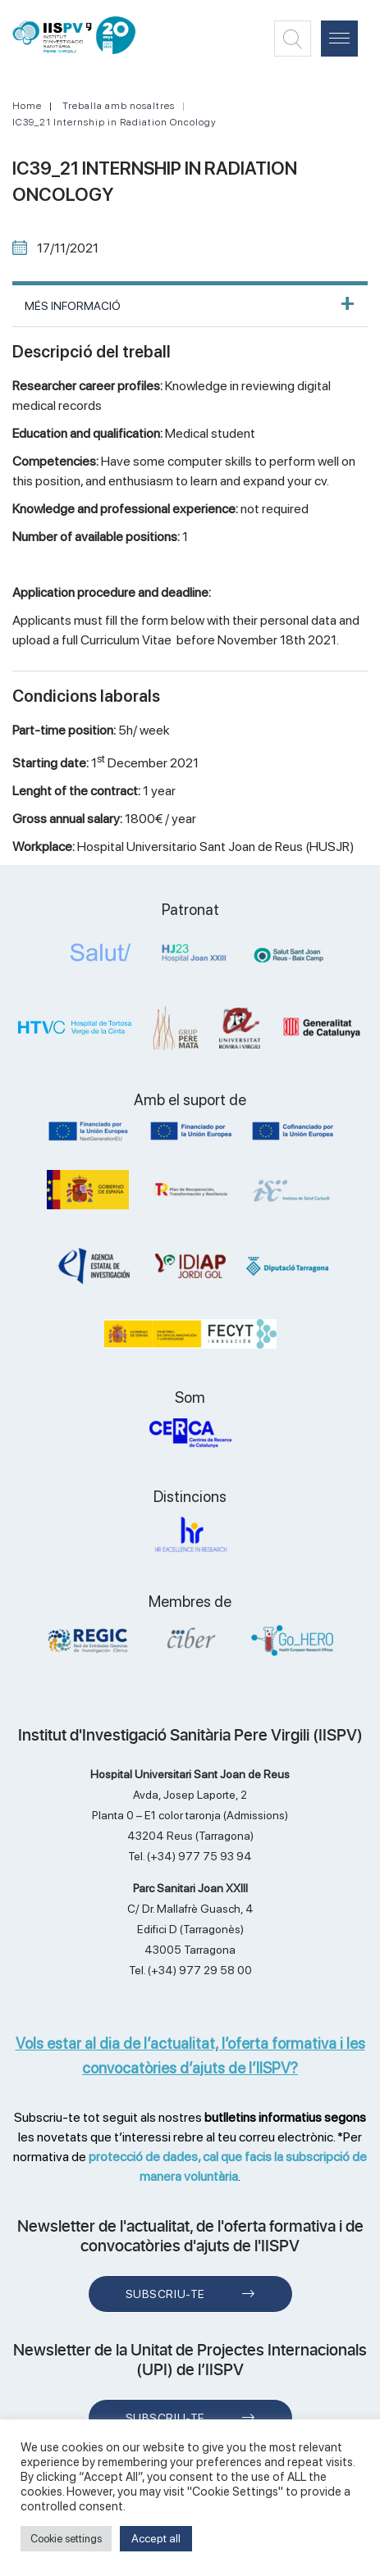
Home (27, 106)
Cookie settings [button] (66, 2539)
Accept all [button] (156, 2538)
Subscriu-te (165, 2294)
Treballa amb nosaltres (118, 106)
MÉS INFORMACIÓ (73, 305)
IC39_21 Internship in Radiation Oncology (114, 122)
